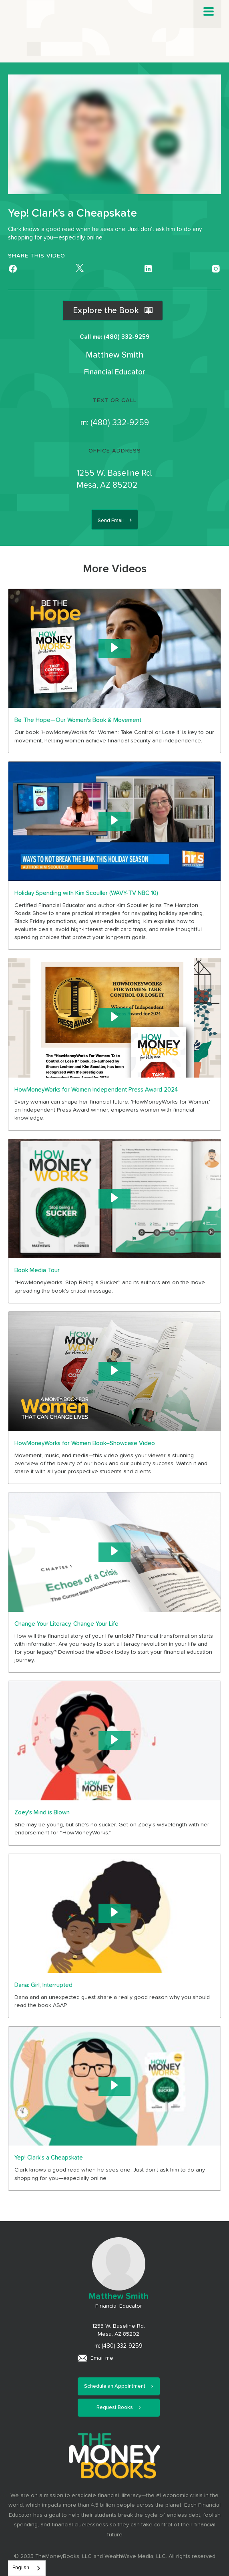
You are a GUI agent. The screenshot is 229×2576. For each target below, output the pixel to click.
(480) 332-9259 (119, 422)
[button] (208, 11)
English (20, 2567)
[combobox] (27, 2568)
